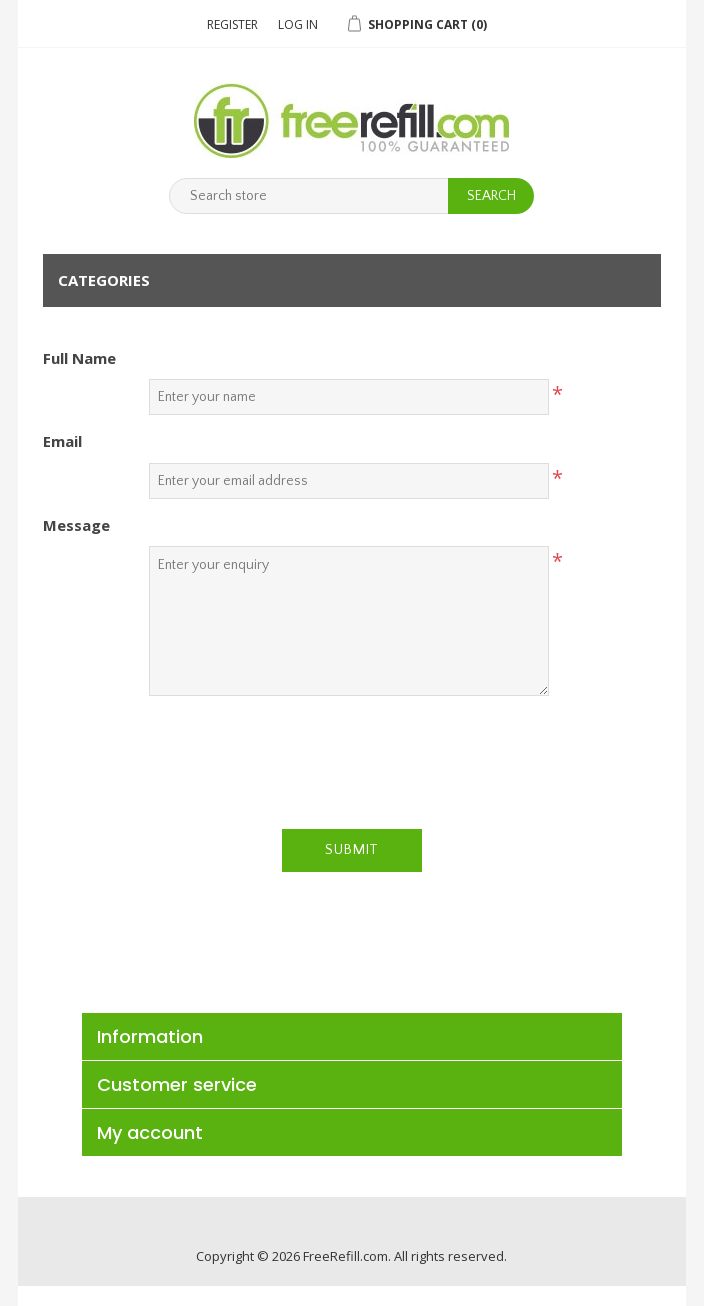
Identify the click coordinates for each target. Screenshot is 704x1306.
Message (76, 525)
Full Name (79, 358)
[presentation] (352, 750)
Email (62, 441)
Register (232, 24)
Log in (298, 24)
